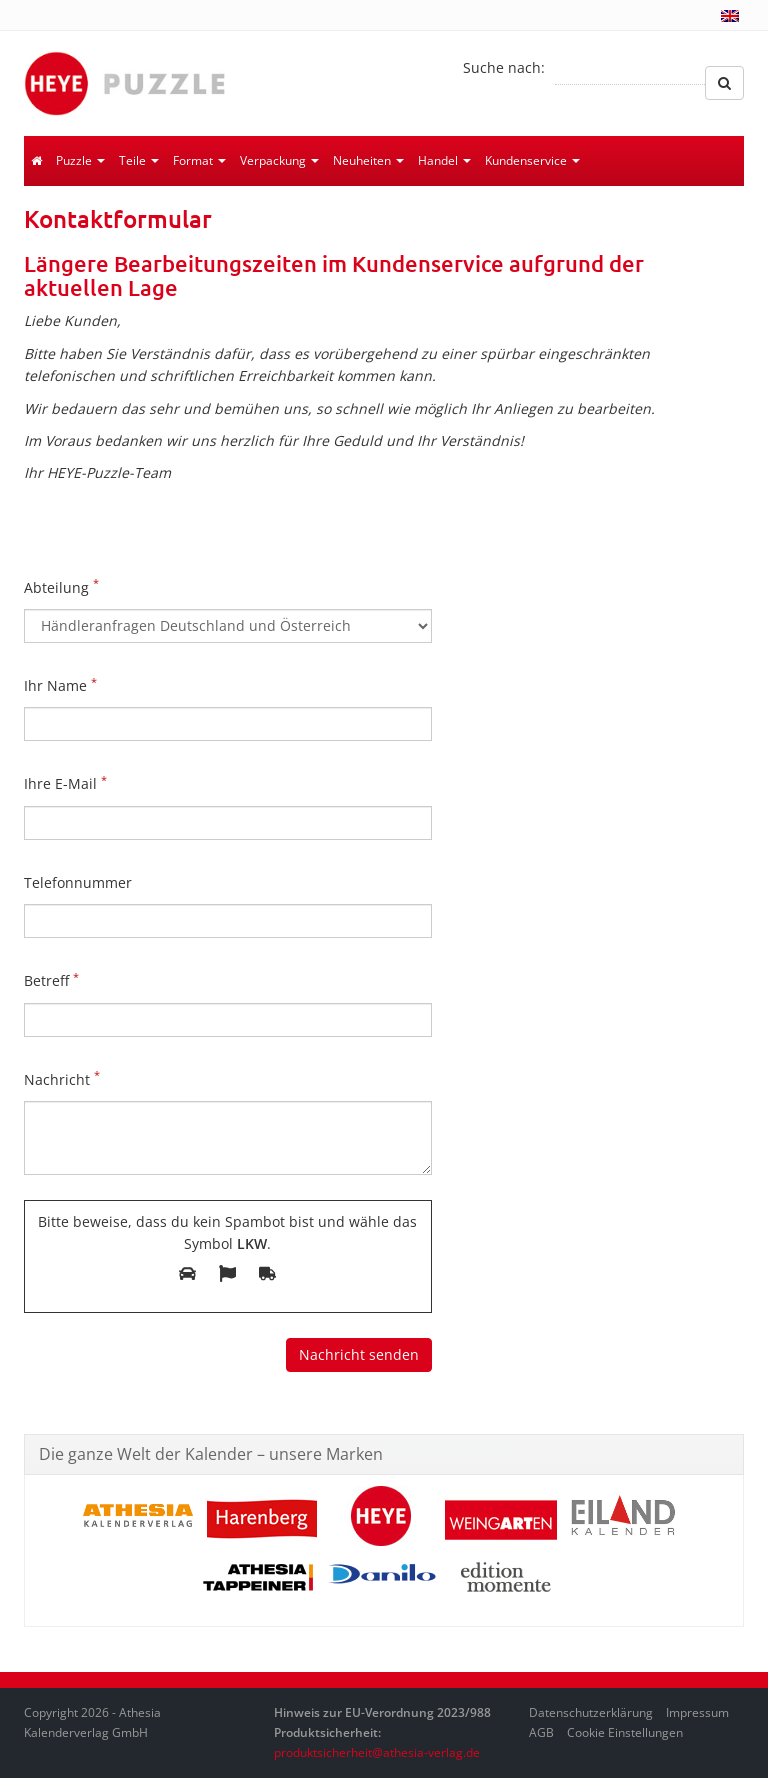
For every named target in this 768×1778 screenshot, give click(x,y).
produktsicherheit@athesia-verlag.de (377, 1752)
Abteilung (61, 586)
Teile (139, 160)
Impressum (697, 1712)
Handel (444, 160)
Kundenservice (532, 160)
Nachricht (62, 1078)
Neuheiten (368, 160)
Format (199, 160)
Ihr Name (60, 685)
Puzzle (80, 160)
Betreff (51, 980)
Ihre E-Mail (65, 783)
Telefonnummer (78, 882)
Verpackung (279, 160)
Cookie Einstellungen (625, 1732)
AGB (541, 1732)
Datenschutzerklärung (591, 1712)
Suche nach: (504, 67)
